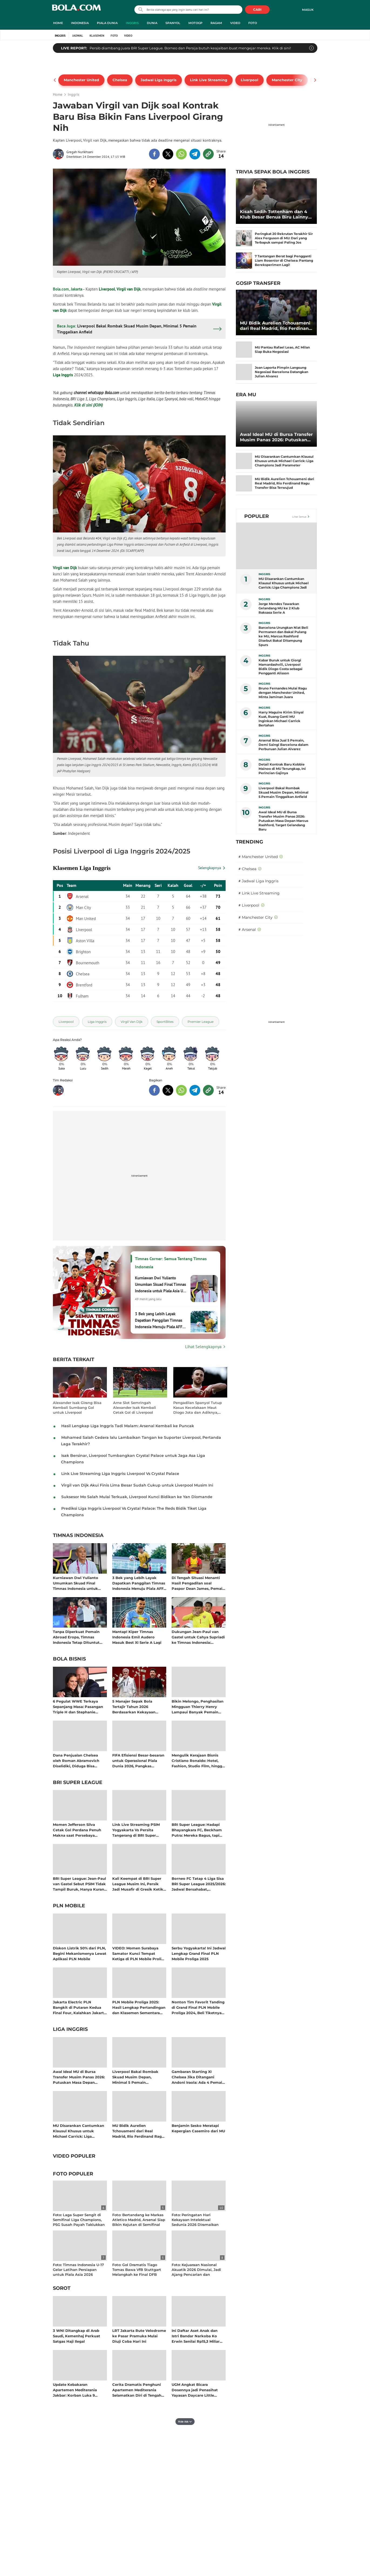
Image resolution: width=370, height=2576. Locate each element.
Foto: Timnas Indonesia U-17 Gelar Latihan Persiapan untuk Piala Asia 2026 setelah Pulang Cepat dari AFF (78, 2275)
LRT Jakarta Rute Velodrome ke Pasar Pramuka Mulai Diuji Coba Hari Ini (139, 2335)
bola (76, 10)
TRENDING (249, 842)
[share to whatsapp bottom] (181, 1090)
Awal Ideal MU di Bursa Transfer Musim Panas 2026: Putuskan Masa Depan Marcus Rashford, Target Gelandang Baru (79, 2076)
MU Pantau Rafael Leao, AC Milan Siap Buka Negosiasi (282, 349)
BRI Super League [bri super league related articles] (77, 1782)
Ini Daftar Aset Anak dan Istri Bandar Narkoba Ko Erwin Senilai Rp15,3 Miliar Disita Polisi (196, 2335)
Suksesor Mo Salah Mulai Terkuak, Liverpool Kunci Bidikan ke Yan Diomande (136, 1496)
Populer (256, 516)
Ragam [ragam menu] (216, 23)
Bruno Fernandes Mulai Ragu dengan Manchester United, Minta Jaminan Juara (283, 692)
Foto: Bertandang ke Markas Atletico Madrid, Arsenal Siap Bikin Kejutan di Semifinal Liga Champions (138, 2222)
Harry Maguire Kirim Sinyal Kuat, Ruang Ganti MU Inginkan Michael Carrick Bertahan (281, 718)
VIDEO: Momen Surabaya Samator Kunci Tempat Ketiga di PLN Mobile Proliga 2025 (139, 1953)
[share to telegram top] (194, 154)
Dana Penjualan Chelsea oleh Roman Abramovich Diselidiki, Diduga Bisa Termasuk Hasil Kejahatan (77, 1760)
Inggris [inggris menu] (132, 23)
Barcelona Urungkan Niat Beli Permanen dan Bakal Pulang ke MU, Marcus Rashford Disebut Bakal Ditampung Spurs (283, 636)
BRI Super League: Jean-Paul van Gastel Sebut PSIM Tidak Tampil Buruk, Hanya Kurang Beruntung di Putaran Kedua (80, 1883)
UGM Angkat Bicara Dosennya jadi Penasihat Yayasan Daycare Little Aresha (195, 2389)
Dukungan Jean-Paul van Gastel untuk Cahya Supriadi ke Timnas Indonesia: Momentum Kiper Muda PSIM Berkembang (198, 1636)
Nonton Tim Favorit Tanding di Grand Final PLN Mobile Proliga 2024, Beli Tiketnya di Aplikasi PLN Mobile (198, 2007)
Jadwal (77, 35)
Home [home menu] (58, 23)
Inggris (60, 35)
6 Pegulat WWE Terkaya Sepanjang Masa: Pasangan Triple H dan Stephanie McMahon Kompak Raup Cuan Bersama (78, 1706)
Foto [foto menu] (252, 23)
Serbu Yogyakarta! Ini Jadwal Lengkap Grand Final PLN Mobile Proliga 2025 (199, 1953)
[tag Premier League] (200, 1021)
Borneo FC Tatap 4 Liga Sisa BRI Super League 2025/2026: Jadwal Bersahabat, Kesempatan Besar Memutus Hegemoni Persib (199, 1883)
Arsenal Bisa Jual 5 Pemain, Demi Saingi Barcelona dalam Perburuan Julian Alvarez (283, 744)
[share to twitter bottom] (167, 1090)
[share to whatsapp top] (181, 154)
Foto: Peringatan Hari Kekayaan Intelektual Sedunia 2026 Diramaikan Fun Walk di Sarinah (195, 2222)
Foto (114, 35)
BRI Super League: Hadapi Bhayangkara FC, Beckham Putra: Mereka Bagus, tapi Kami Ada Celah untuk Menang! (197, 1829)
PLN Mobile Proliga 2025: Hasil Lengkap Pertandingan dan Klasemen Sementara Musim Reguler (138, 2007)
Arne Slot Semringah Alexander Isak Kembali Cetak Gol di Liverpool (134, 1407)
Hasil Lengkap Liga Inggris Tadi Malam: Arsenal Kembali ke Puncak (127, 1425)
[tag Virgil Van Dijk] (131, 1021)
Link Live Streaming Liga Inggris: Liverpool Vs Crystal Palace (120, 1473)
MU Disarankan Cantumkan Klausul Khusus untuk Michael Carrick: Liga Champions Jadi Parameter (78, 2130)
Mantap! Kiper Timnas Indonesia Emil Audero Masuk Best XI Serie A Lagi (136, 1636)
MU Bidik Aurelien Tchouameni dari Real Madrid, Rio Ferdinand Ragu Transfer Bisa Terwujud (138, 2130)
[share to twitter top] (167, 154)
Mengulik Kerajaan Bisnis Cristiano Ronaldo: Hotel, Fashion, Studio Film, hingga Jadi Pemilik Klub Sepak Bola (198, 1760)
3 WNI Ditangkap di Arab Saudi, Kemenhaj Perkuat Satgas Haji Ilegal (76, 2335)
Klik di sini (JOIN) (88, 405)
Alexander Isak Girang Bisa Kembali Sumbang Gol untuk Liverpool (77, 1407)
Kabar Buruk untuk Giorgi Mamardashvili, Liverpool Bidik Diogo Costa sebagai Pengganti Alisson (281, 666)
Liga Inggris (63, 374)
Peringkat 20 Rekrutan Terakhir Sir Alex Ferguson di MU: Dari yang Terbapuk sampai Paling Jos (284, 238)
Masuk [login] (308, 10)
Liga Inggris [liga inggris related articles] (70, 2029)
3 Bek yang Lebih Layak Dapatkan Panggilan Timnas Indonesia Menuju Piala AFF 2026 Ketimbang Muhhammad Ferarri (138, 1583)
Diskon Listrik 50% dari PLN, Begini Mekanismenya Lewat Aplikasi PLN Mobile (79, 1953)
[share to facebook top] (154, 154)
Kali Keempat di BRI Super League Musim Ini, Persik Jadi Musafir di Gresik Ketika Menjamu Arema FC (138, 1883)
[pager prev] (55, 80)
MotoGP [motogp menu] (195, 23)
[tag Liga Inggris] (97, 1021)
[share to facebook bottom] (154, 1090)
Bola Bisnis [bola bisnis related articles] (69, 1659)
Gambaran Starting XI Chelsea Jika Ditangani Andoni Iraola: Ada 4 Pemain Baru (198, 2076)
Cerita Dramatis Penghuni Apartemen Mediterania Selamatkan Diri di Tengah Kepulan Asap (136, 2389)
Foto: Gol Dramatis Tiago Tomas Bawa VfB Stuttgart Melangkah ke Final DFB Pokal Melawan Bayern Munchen (136, 2275)
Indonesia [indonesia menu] (80, 23)
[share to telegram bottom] (194, 1090)
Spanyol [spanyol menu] (172, 23)
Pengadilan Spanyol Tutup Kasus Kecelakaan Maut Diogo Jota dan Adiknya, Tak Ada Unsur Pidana (197, 1407)
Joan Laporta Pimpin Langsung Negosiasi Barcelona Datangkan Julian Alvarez (281, 371)
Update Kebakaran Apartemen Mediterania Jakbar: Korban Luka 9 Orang (75, 2389)
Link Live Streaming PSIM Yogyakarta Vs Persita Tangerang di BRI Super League (136, 1829)
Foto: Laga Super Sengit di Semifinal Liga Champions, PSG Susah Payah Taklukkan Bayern (79, 2222)
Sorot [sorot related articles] (61, 2288)
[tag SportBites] (165, 1021)
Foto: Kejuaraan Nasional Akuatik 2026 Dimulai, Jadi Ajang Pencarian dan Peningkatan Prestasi (196, 2272)
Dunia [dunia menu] (152, 23)
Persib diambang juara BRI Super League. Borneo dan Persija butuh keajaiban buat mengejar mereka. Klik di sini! (190, 48)
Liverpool (107, 289)
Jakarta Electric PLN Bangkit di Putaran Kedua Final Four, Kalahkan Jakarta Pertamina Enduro (79, 2007)
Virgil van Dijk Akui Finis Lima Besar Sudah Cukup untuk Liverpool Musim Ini (137, 1485)
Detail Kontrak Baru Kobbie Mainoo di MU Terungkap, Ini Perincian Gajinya (282, 768)
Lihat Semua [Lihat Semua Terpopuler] (299, 516)
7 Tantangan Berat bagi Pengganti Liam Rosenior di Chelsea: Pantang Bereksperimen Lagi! (284, 260)
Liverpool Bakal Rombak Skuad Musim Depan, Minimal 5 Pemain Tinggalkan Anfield (135, 2076)
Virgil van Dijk (129, 289)
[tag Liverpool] (66, 1021)
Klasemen (97, 35)
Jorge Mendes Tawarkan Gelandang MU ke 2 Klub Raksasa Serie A (279, 608)
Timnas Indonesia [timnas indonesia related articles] (78, 1535)
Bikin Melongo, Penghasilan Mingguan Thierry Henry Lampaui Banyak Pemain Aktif (197, 1706)
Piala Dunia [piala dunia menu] (107, 23)
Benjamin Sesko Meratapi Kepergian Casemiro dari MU (198, 2128)
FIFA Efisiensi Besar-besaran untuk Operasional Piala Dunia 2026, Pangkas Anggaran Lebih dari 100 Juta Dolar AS (138, 1760)
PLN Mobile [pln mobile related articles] (69, 1906)
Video (128, 35)
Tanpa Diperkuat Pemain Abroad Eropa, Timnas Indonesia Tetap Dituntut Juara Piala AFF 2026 (76, 1636)
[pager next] (315, 80)
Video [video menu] (235, 23)
